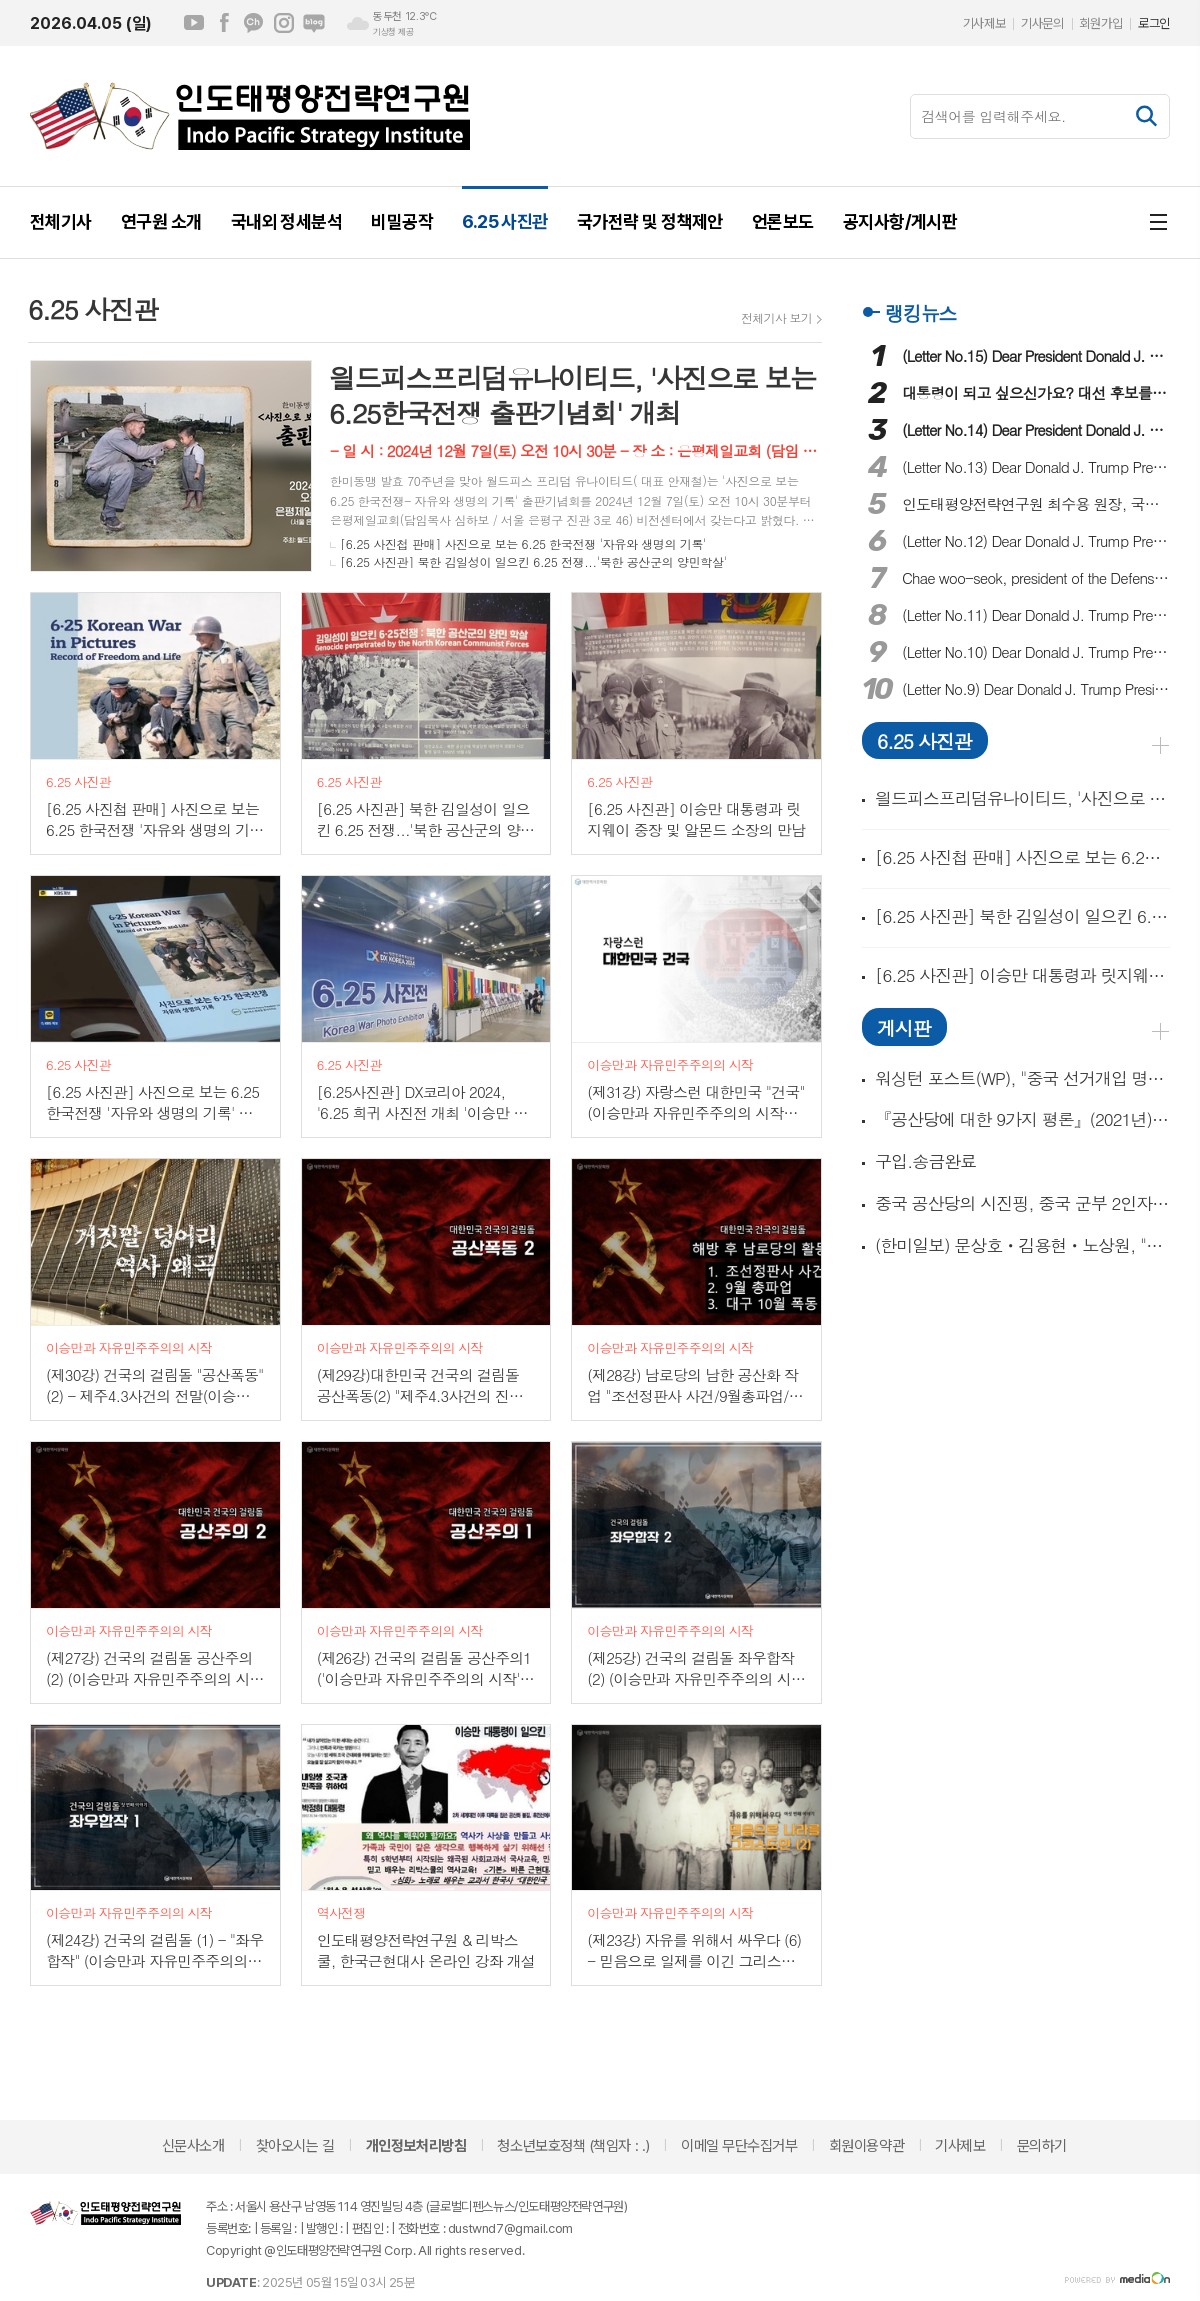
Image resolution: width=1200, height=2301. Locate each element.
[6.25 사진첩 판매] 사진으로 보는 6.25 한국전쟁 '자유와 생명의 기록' (523, 543)
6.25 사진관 (924, 740)
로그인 (1154, 23)
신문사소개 (193, 2146)
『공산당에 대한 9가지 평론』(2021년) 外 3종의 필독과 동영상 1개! (1022, 1119)
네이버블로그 (314, 23)
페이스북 (224, 23)
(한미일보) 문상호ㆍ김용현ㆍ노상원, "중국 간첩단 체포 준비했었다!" (1022, 1245)
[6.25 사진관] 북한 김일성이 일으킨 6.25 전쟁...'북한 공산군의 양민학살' (533, 561)
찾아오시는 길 (295, 2146)
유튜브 (194, 23)
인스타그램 (284, 23)
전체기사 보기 (776, 318)
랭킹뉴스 (920, 312)
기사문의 (1042, 23)
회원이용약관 (866, 2146)
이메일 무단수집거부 (739, 2146)
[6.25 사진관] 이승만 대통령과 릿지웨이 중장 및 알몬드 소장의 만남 (1022, 975)
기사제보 (984, 23)
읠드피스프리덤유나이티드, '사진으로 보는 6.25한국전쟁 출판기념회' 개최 (1022, 798)
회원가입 (1101, 23)
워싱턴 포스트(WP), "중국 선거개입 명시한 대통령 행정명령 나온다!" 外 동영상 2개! (1022, 1078)
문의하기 (1042, 2146)
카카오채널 (254, 23)
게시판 (904, 1027)
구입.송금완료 (925, 1161)
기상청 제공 (393, 32)
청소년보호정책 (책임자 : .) (573, 2146)
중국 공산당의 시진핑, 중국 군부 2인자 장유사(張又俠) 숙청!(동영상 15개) (1022, 1203)
